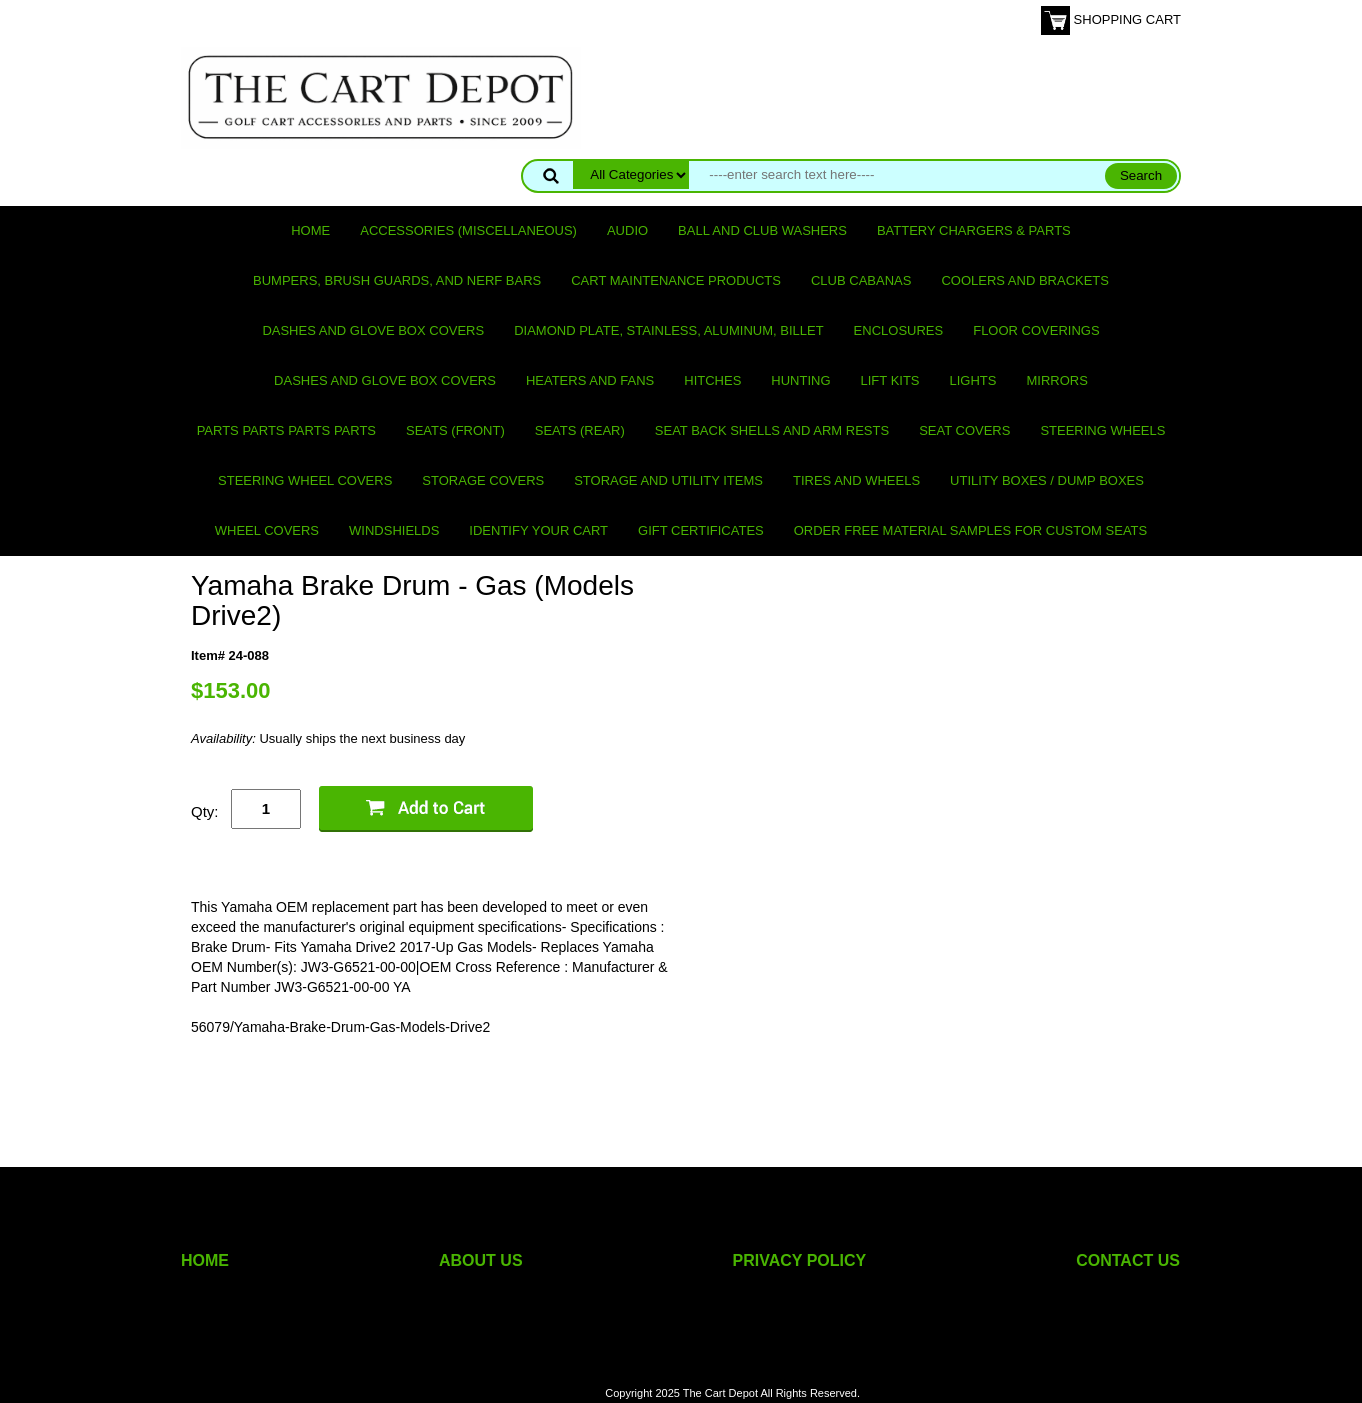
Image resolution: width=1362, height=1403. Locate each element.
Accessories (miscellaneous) (468, 230)
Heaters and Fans (590, 380)
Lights (973, 380)
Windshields (394, 530)
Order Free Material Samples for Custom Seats (970, 530)
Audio (627, 230)
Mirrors (1057, 380)
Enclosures (899, 330)
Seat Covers (964, 430)
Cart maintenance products (676, 280)
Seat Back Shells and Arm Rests (772, 430)
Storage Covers (483, 480)
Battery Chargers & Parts (974, 230)
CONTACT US (1128, 1260)
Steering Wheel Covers (305, 480)
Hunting (800, 380)
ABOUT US (481, 1260)
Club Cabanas (861, 280)
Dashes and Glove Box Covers (373, 330)
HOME (205, 1260)
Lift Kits (890, 380)
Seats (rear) (580, 430)
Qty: (205, 811)
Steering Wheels (1102, 430)
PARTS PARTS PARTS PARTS (286, 430)
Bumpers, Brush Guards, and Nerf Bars (397, 280)
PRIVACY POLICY (800, 1260)
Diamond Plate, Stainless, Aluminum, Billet (668, 330)
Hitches (712, 380)
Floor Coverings (1036, 330)
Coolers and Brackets (1025, 280)
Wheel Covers (267, 530)
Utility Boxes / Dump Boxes (1047, 480)
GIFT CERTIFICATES (701, 530)
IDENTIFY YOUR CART (538, 530)
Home (310, 230)
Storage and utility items (668, 480)
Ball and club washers (762, 230)
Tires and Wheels (856, 480)
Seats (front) (455, 430)
